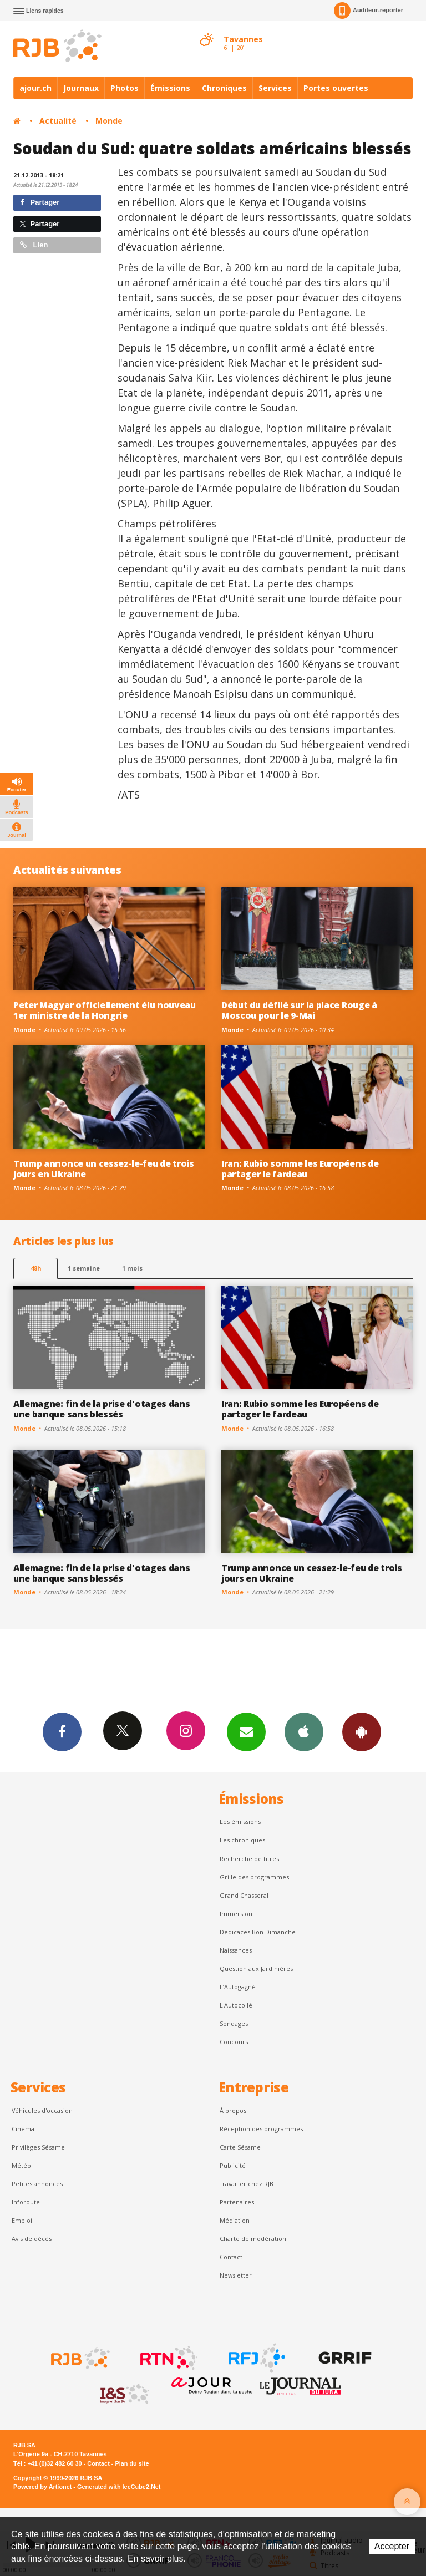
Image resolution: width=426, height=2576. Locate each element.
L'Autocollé (236, 2005)
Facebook (62, 1731)
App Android (361, 1731)
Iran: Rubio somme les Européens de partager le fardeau (299, 1168)
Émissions (170, 88)
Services (275, 88)
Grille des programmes (254, 1877)
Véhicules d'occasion (42, 2110)
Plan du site (132, 2463)
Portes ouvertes (335, 88)
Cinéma (23, 2128)
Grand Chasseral (244, 1895)
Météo (21, 2165)
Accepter (391, 2546)
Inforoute (26, 2202)
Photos (124, 88)
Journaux (81, 88)
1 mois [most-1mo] (132, 1268)
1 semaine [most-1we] (84, 1268)
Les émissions (240, 1821)
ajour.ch (35, 88)
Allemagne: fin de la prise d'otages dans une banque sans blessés (101, 1409)
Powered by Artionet (42, 2486)
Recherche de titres (249, 1858)
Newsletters (246, 1731)
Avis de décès (32, 2238)
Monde (109, 120)
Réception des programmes (261, 2128)
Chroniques (224, 88)
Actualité (58, 120)
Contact (231, 2256)
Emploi (22, 2220)
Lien (34, 245)
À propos (233, 2110)
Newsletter (236, 2275)
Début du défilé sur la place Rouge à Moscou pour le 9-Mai (299, 1010)
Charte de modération (253, 2238)
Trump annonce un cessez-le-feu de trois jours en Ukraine (103, 1168)
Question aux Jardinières (256, 1968)
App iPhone (304, 1731)
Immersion (236, 1913)
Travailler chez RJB (246, 2183)
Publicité (233, 2165)
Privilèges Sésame (38, 2147)
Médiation (235, 2220)
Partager (39, 202)
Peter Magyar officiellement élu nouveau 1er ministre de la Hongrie (104, 1010)
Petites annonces (37, 2183)
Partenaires (237, 2202)
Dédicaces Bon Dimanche (258, 1931)
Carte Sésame (240, 2147)
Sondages (234, 2023)
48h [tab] (36, 1268)
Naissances (236, 1950)
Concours (234, 2041)
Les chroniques (242, 1839)
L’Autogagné (238, 1986)
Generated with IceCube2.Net (118, 2486)
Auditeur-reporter (368, 10)
